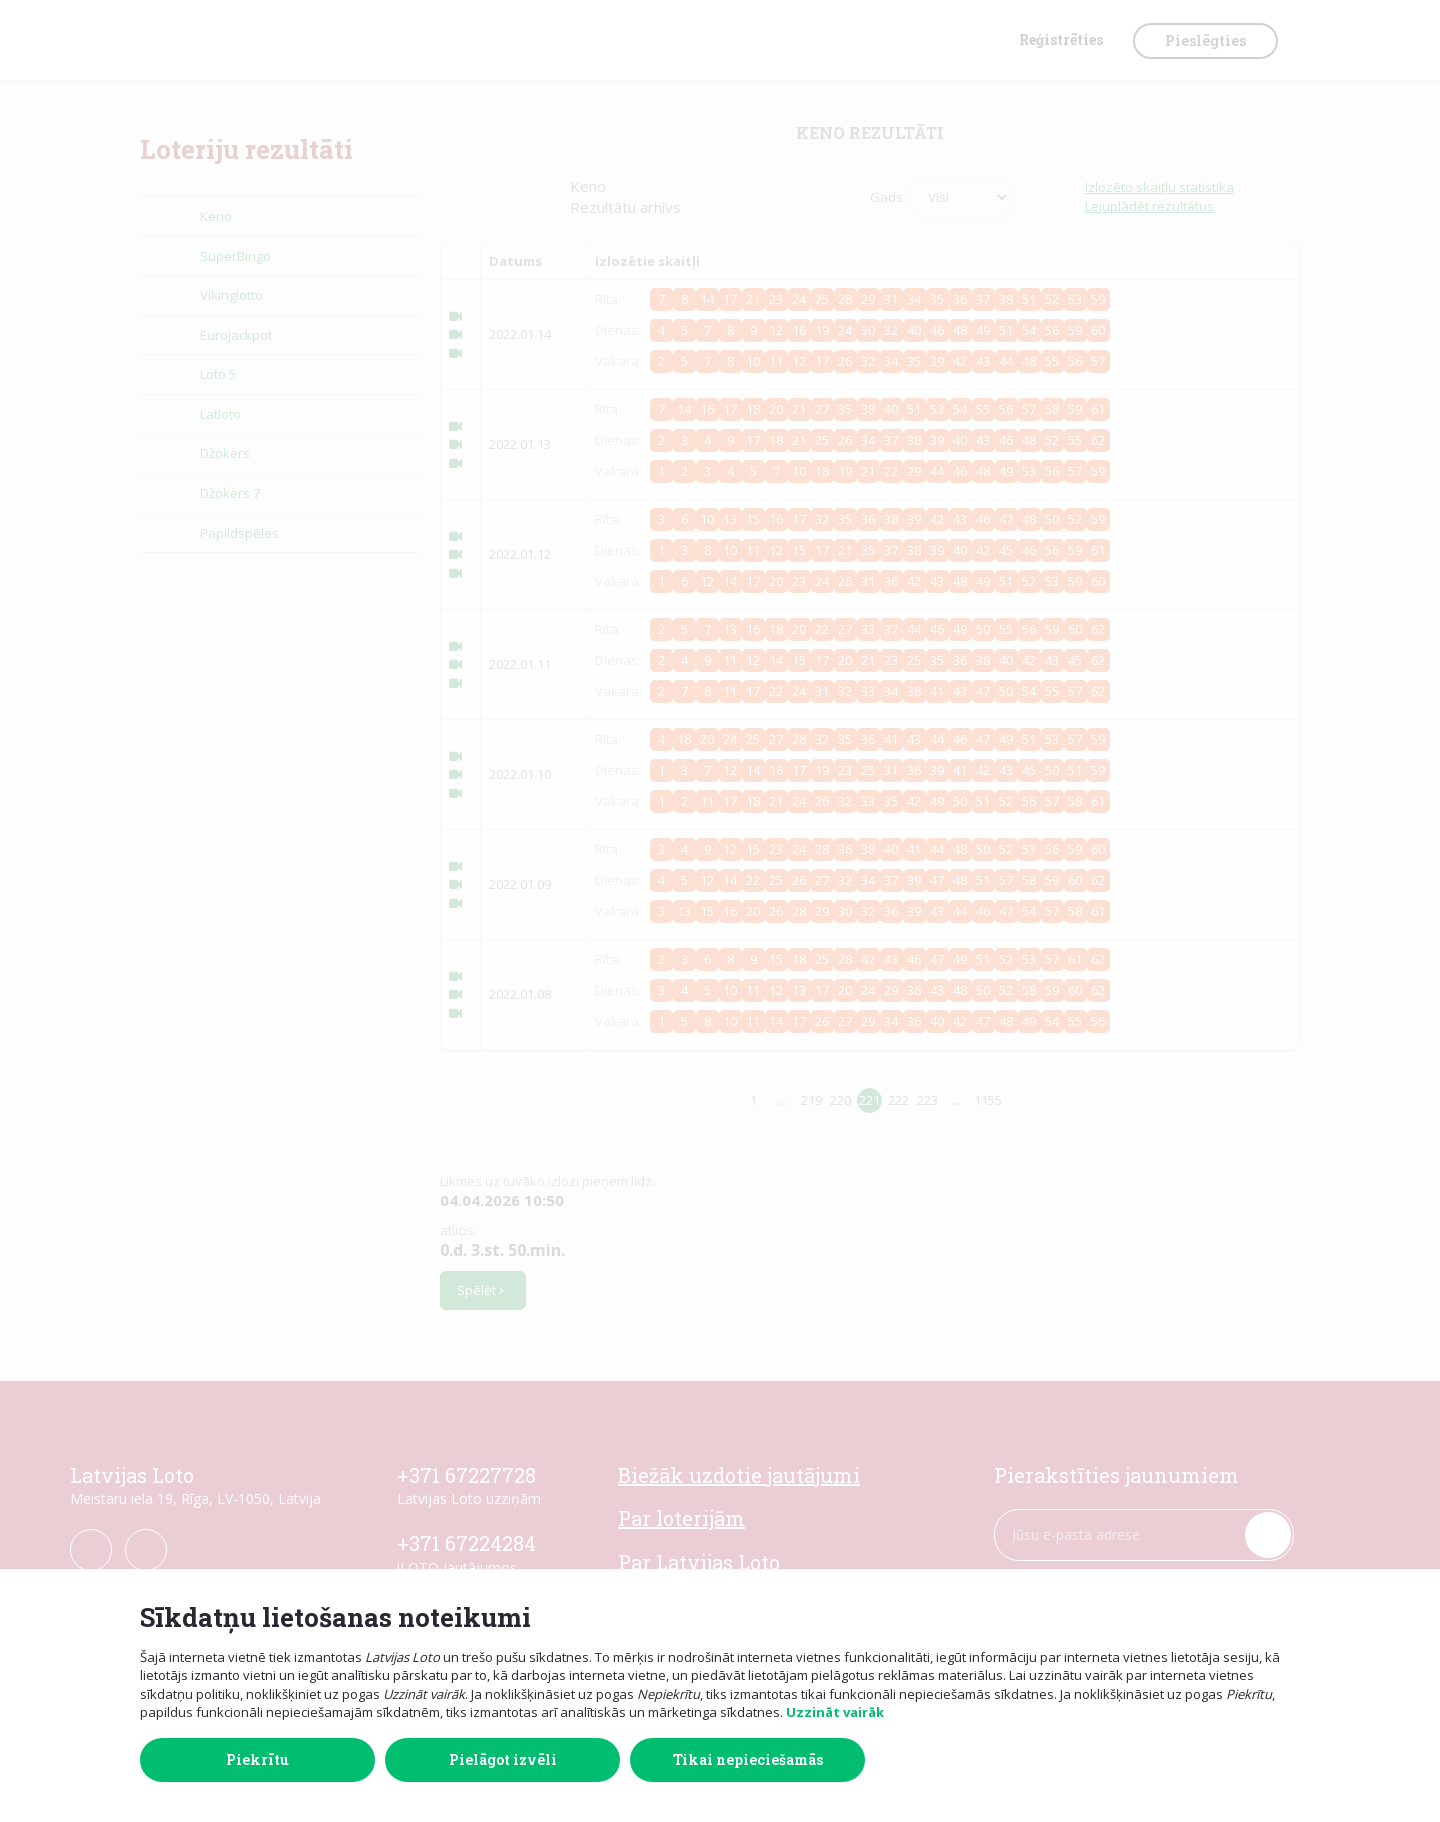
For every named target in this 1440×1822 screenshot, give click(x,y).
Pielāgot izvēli (503, 1759)
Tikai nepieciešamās (748, 1759)
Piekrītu (257, 1759)
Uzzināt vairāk (835, 1712)
